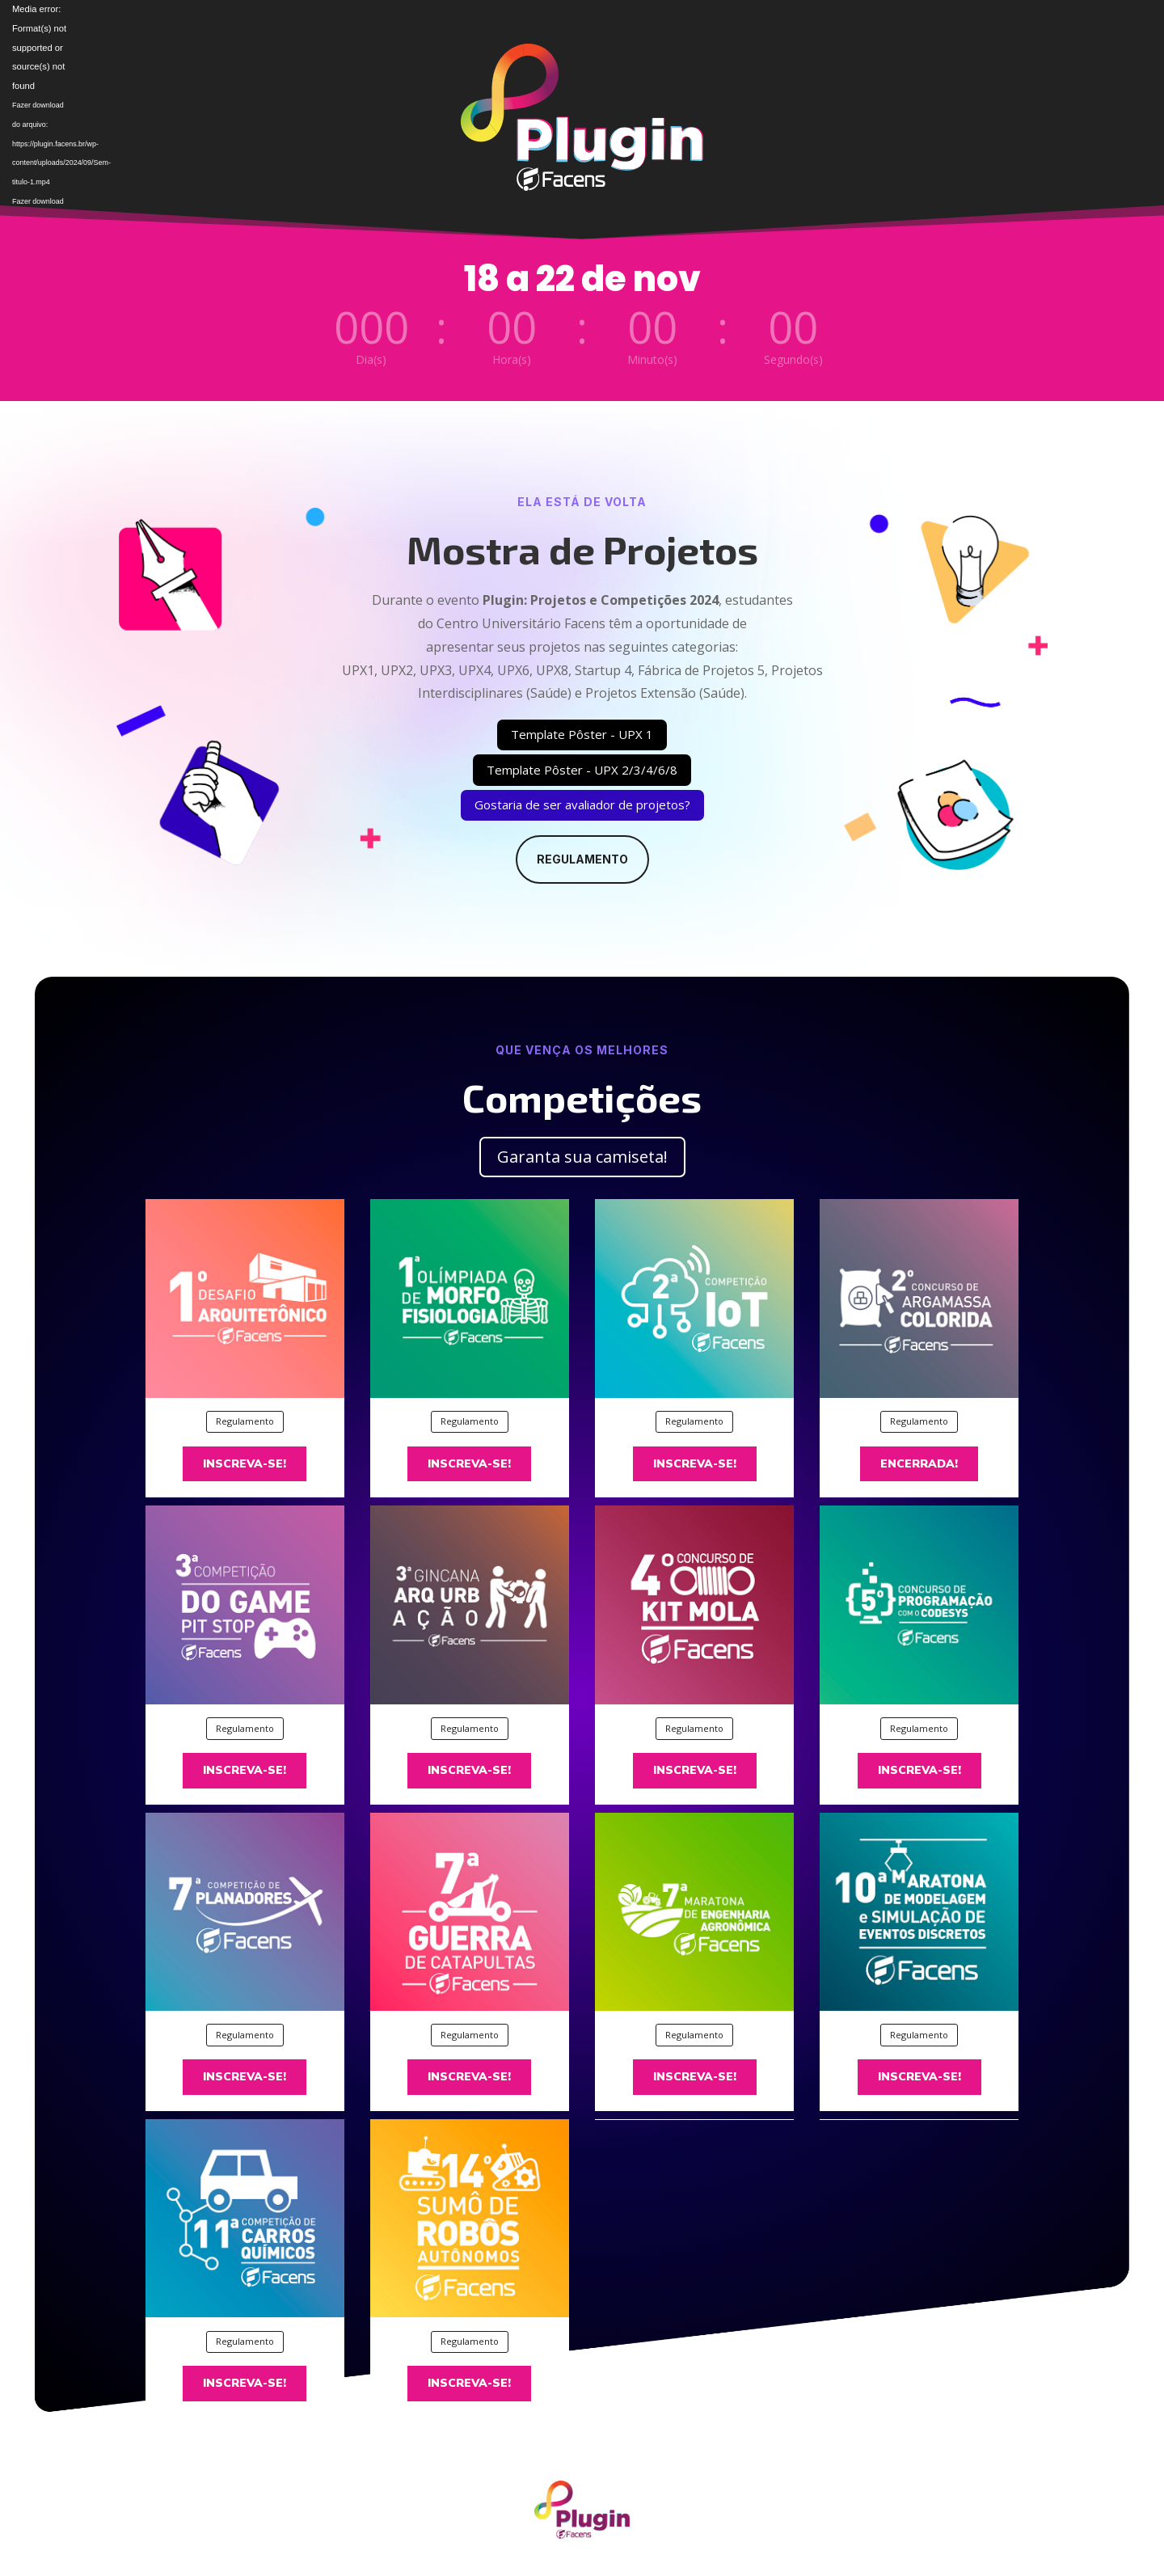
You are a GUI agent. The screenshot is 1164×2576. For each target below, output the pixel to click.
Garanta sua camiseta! (582, 1157)
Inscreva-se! (244, 1464)
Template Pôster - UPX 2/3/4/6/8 (582, 770)
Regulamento (582, 859)
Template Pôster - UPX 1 (582, 734)
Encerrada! (919, 1464)
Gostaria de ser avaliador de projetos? (582, 804)
